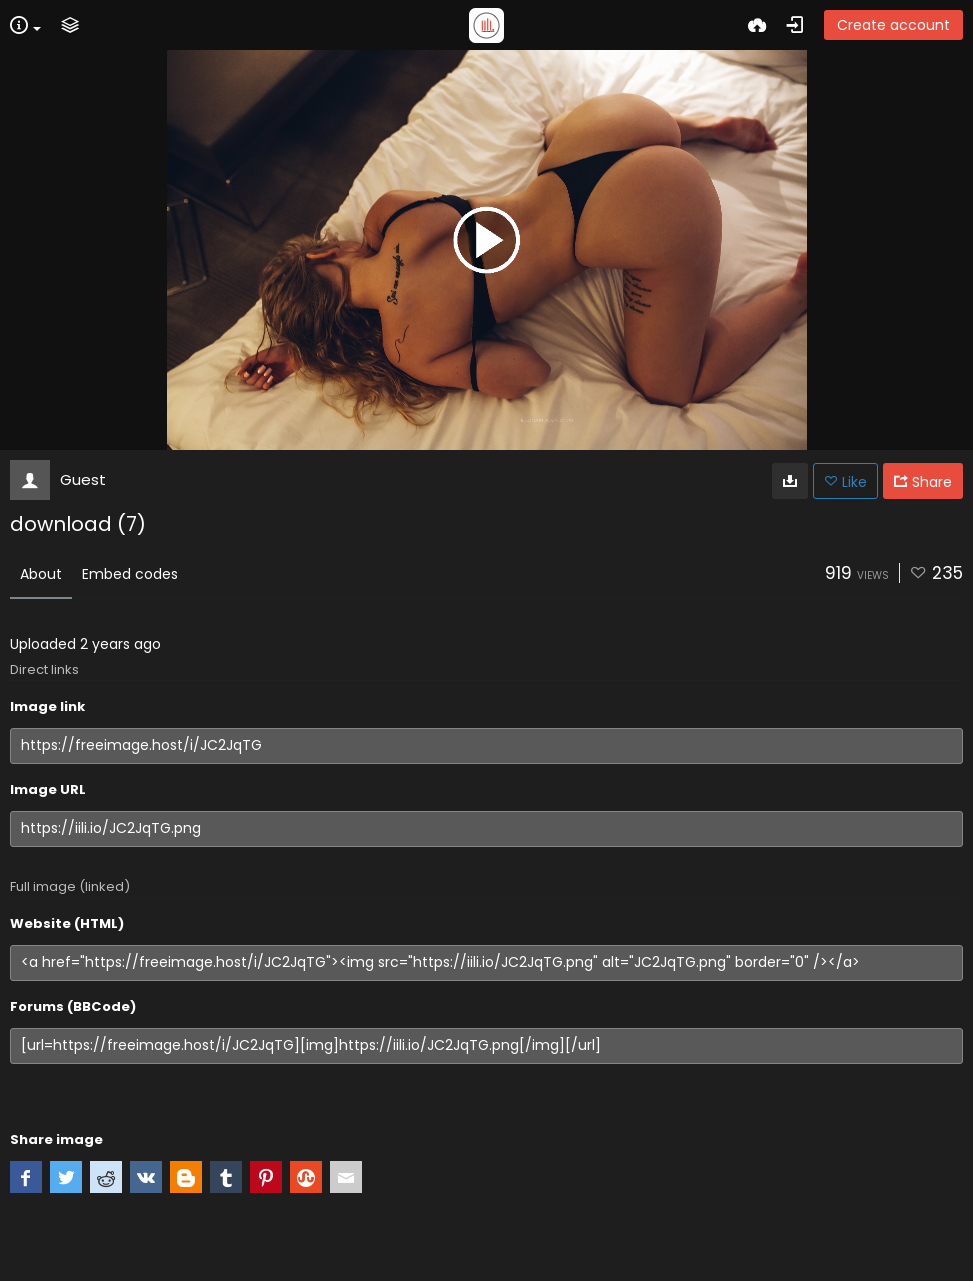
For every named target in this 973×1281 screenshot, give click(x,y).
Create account (893, 25)
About (41, 574)
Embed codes (130, 574)
